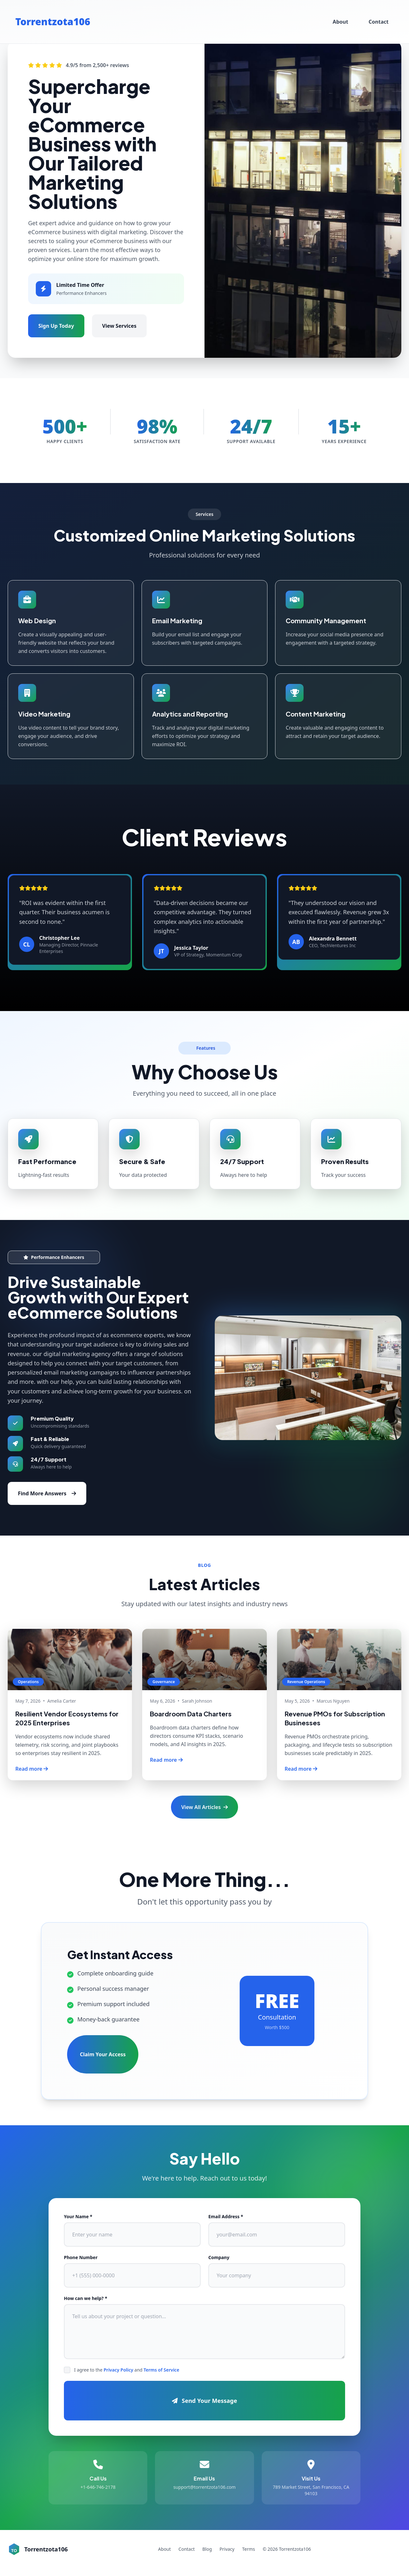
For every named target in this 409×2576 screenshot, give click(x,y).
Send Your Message (204, 2400)
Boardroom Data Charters (191, 1714)
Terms (248, 2549)
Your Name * (78, 2216)
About (340, 21)
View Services (119, 325)
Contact (379, 21)
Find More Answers (47, 1493)
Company (218, 2257)
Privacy (227, 2549)
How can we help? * (85, 2298)
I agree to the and (126, 2370)
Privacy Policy (118, 2370)
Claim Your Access (103, 2054)
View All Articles (204, 1807)
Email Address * (225, 2216)
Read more (31, 1768)
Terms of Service (161, 2370)
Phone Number (80, 2257)
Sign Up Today (56, 325)
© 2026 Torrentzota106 (287, 2549)
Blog (207, 2549)
